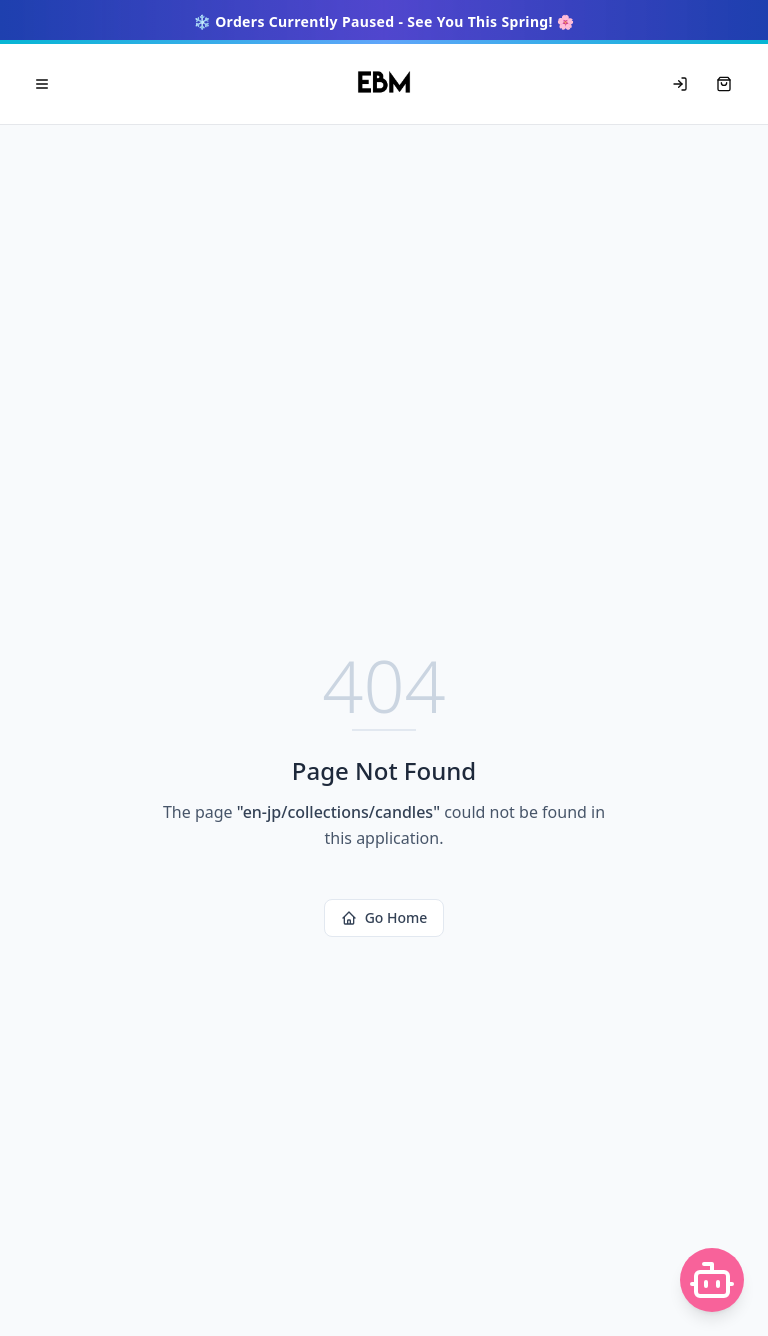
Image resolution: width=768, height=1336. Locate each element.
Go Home (384, 917)
